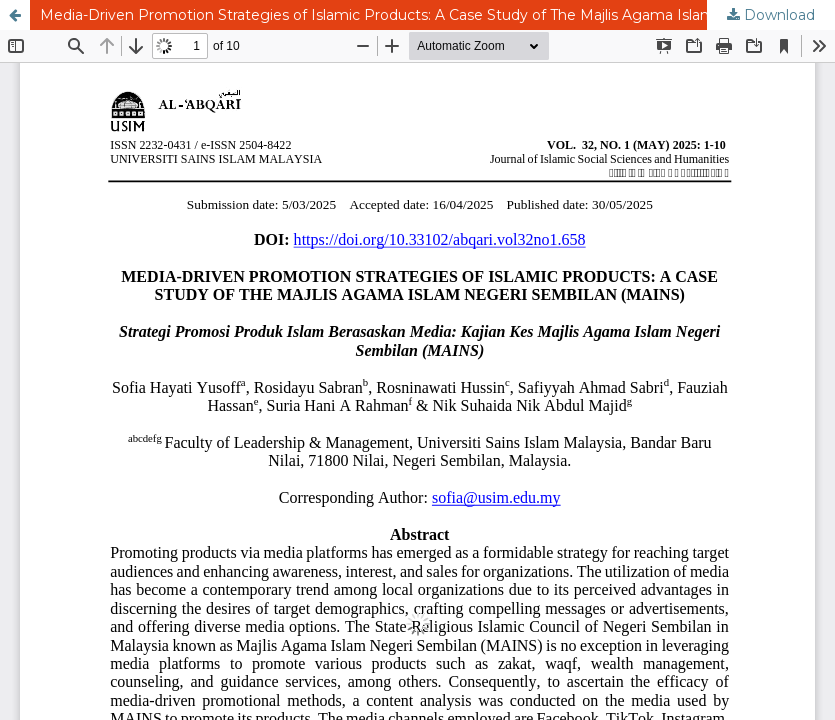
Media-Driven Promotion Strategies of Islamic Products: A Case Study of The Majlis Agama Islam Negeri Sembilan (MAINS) (437, 15)
